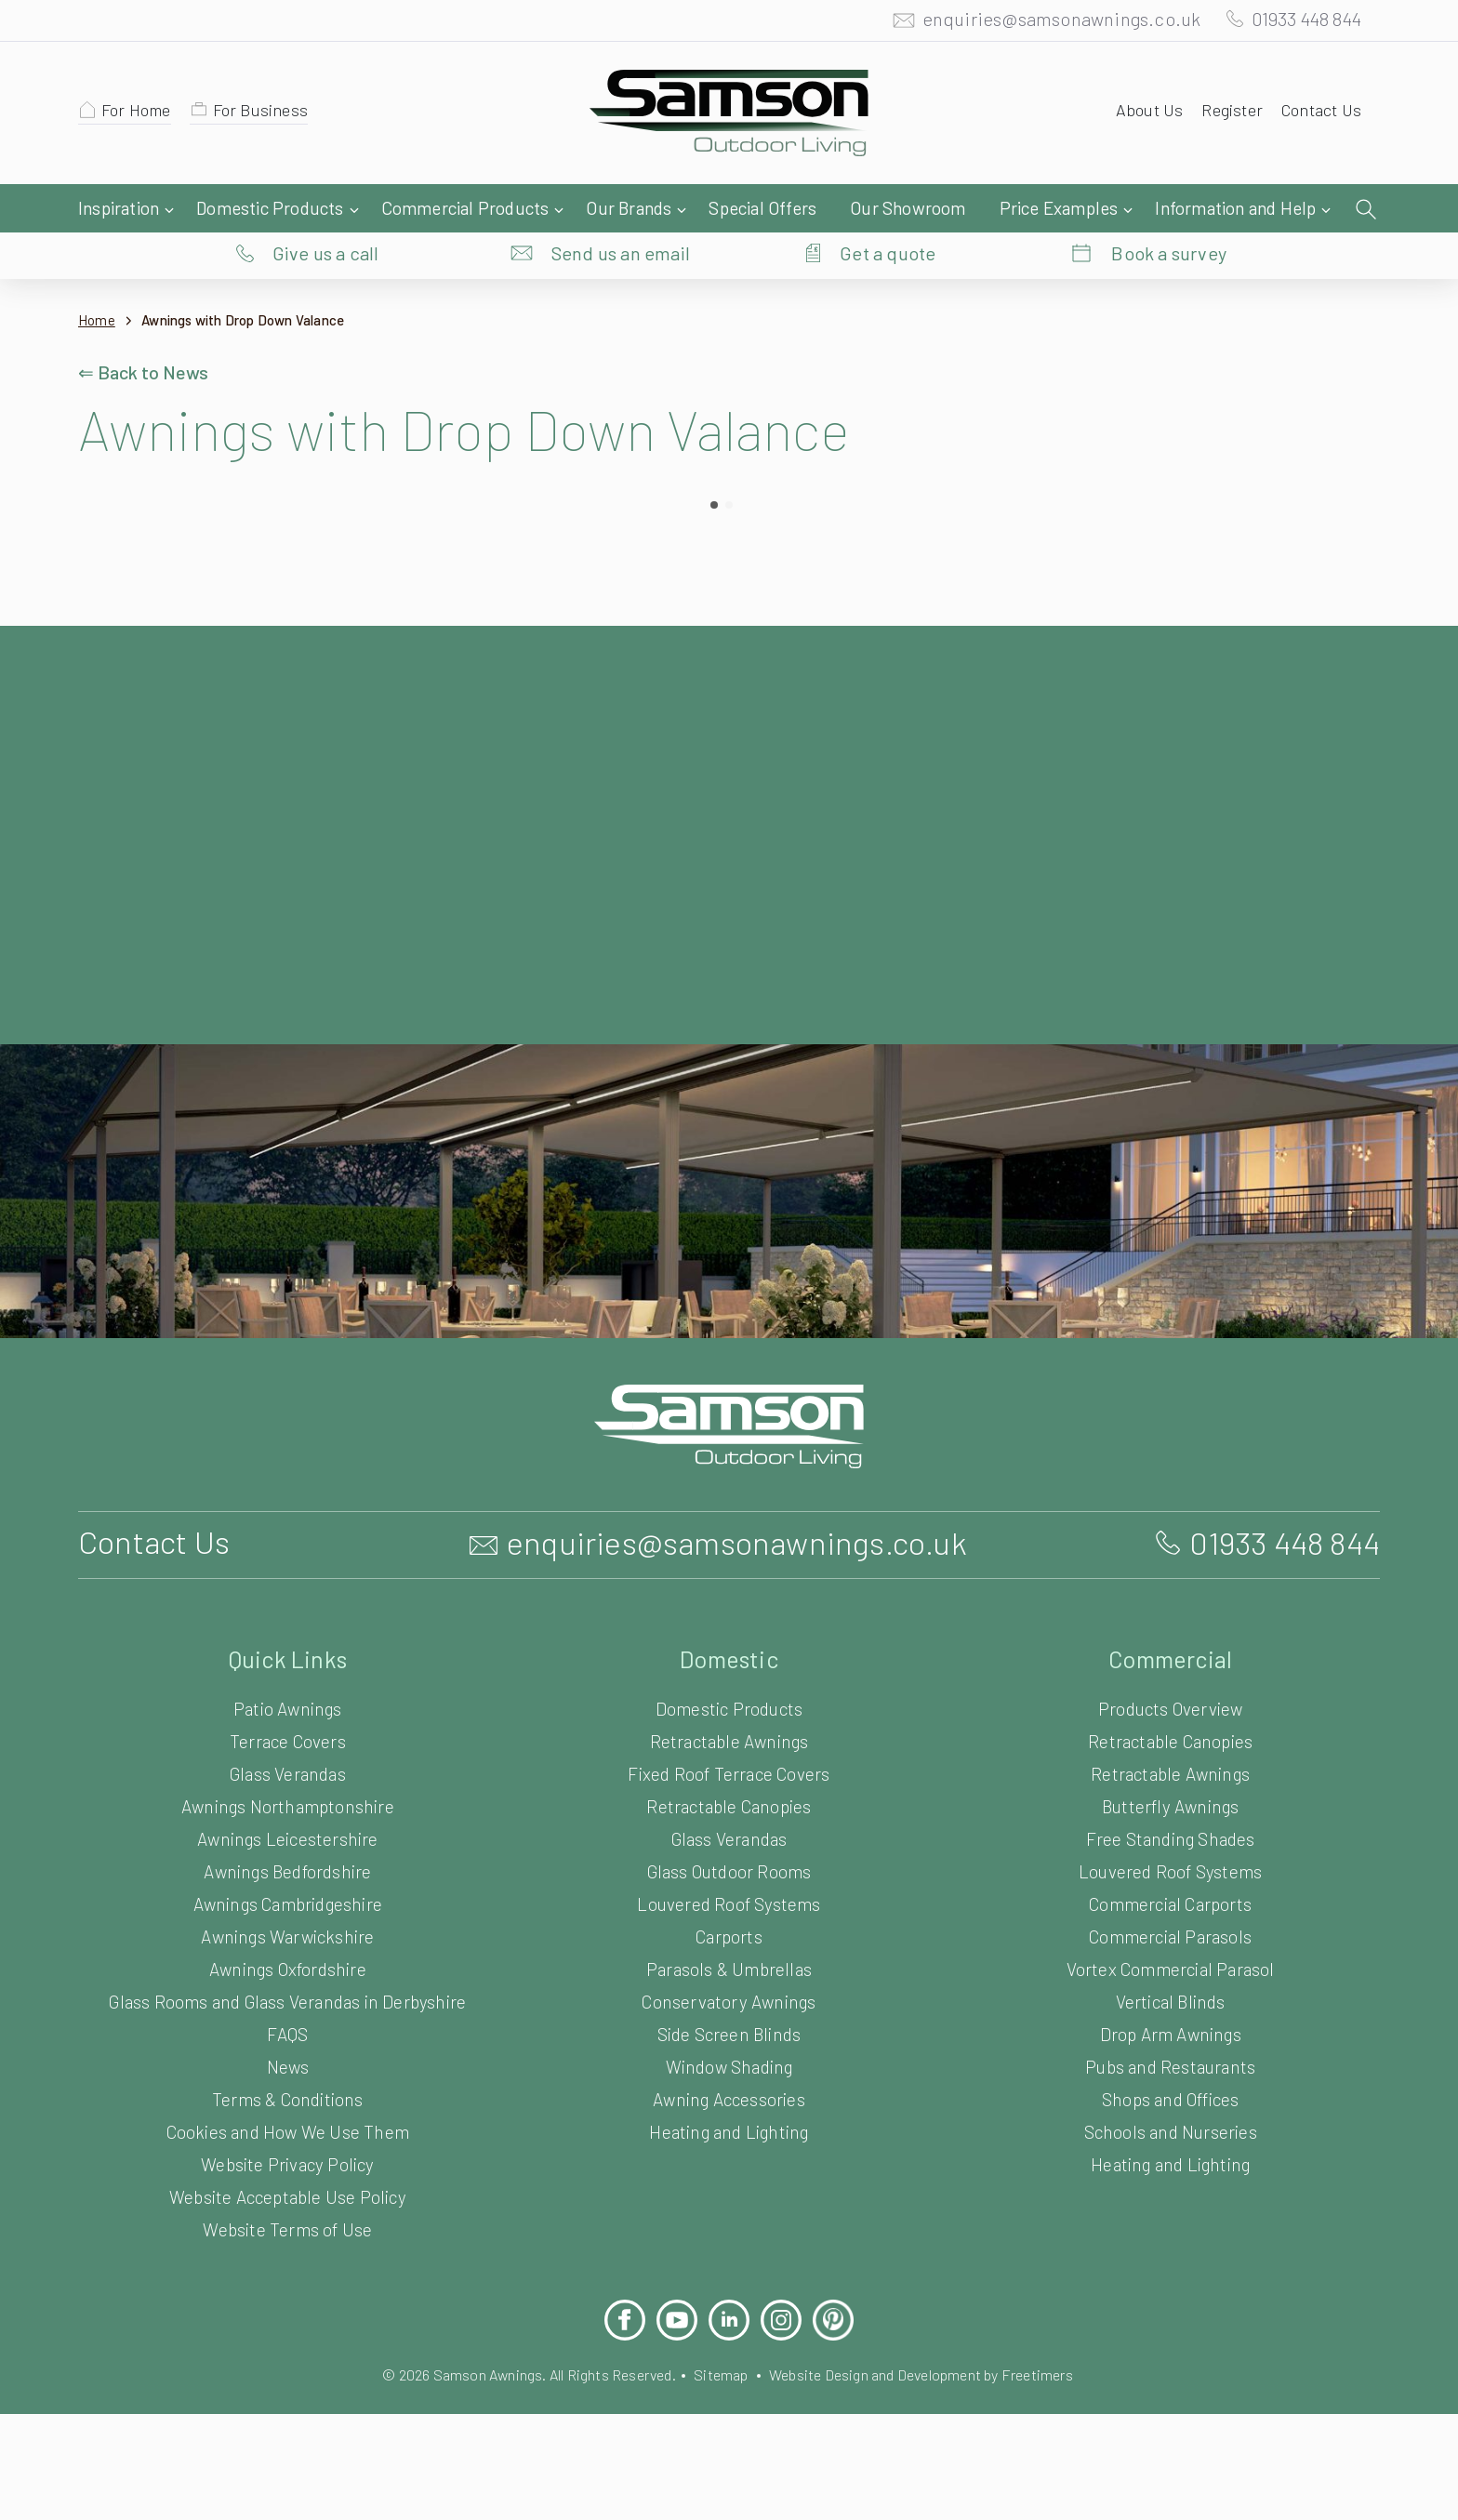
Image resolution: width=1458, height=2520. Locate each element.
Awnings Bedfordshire (287, 1870)
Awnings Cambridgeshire (288, 1903)
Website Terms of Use (288, 2228)
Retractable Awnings (729, 1740)
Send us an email (621, 209)
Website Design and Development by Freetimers (936, 2373)
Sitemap (721, 2373)
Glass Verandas (287, 1773)
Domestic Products (729, 1708)
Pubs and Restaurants (1170, 2066)
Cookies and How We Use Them (287, 2131)
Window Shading (728, 2066)
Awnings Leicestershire (287, 1838)
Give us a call (326, 209)
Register (1226, 114)
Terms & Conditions (287, 2098)
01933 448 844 (1298, 23)
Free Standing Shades (1170, 1838)
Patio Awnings (288, 1708)
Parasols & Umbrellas (729, 1968)
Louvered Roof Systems (729, 1903)
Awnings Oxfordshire (288, 1968)
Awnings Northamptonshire (287, 1805)
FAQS (287, 2033)
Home (97, 283)
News (287, 2066)
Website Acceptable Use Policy (288, 2196)
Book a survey (1169, 209)
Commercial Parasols (1169, 1935)
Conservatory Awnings (729, 2000)
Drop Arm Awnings (1170, 2033)
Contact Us (1319, 114)
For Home (139, 114)
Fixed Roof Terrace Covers (729, 1773)
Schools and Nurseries (1170, 2131)
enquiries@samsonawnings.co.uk (1042, 23)
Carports (729, 1935)
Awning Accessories (729, 2098)
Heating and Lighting (729, 2131)
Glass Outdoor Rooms (729, 1870)
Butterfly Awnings (1170, 1805)
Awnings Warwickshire (288, 1935)
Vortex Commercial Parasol (1170, 1968)
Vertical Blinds (1169, 2000)
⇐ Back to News (145, 335)
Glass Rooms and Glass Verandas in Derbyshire (287, 2000)
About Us (1141, 114)
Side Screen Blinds (729, 2033)
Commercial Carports (1170, 1903)
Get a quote (887, 209)
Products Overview (1170, 1708)
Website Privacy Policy (287, 2163)
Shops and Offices (1169, 2098)
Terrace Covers (288, 1740)
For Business (269, 114)
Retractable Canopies (729, 1805)
